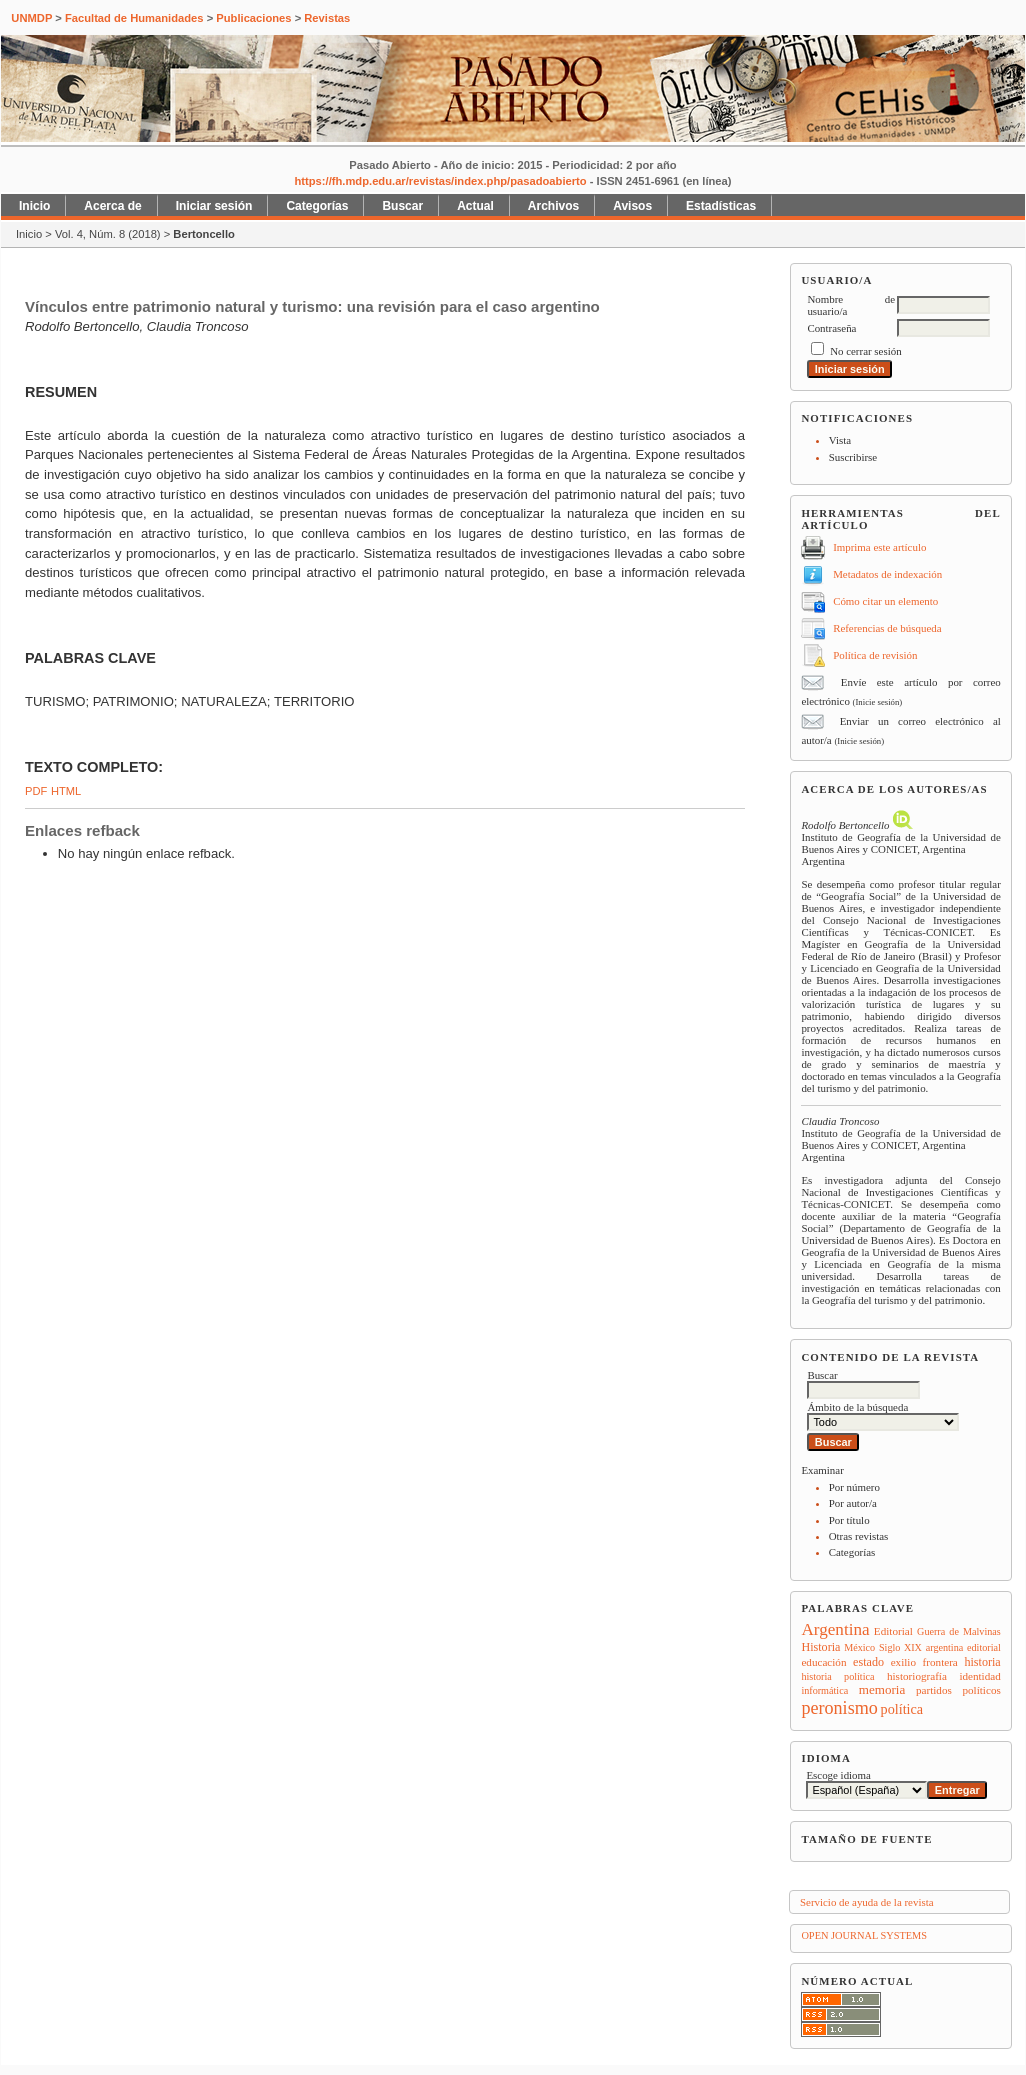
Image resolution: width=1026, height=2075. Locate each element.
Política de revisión (875, 655)
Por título (849, 1520)
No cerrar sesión (865, 351)
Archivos (553, 206)
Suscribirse (853, 457)
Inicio (34, 206)
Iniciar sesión (214, 206)
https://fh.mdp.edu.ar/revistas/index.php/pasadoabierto (440, 181)
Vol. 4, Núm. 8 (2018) (108, 234)
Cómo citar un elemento (885, 601)
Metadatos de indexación (887, 574)
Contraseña (831, 328)
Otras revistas (859, 1536)
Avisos (632, 206)
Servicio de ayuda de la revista (867, 1902)
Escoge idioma (838, 1775)
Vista (840, 440)
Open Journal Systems (864, 1935)
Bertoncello (204, 234)
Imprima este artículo (879, 547)
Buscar (402, 206)
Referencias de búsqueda (887, 628)
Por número (854, 1487)
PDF (36, 791)
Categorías (852, 1552)
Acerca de (112, 206)
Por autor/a (853, 1503)
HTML (66, 791)
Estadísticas (721, 206)
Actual (475, 206)
